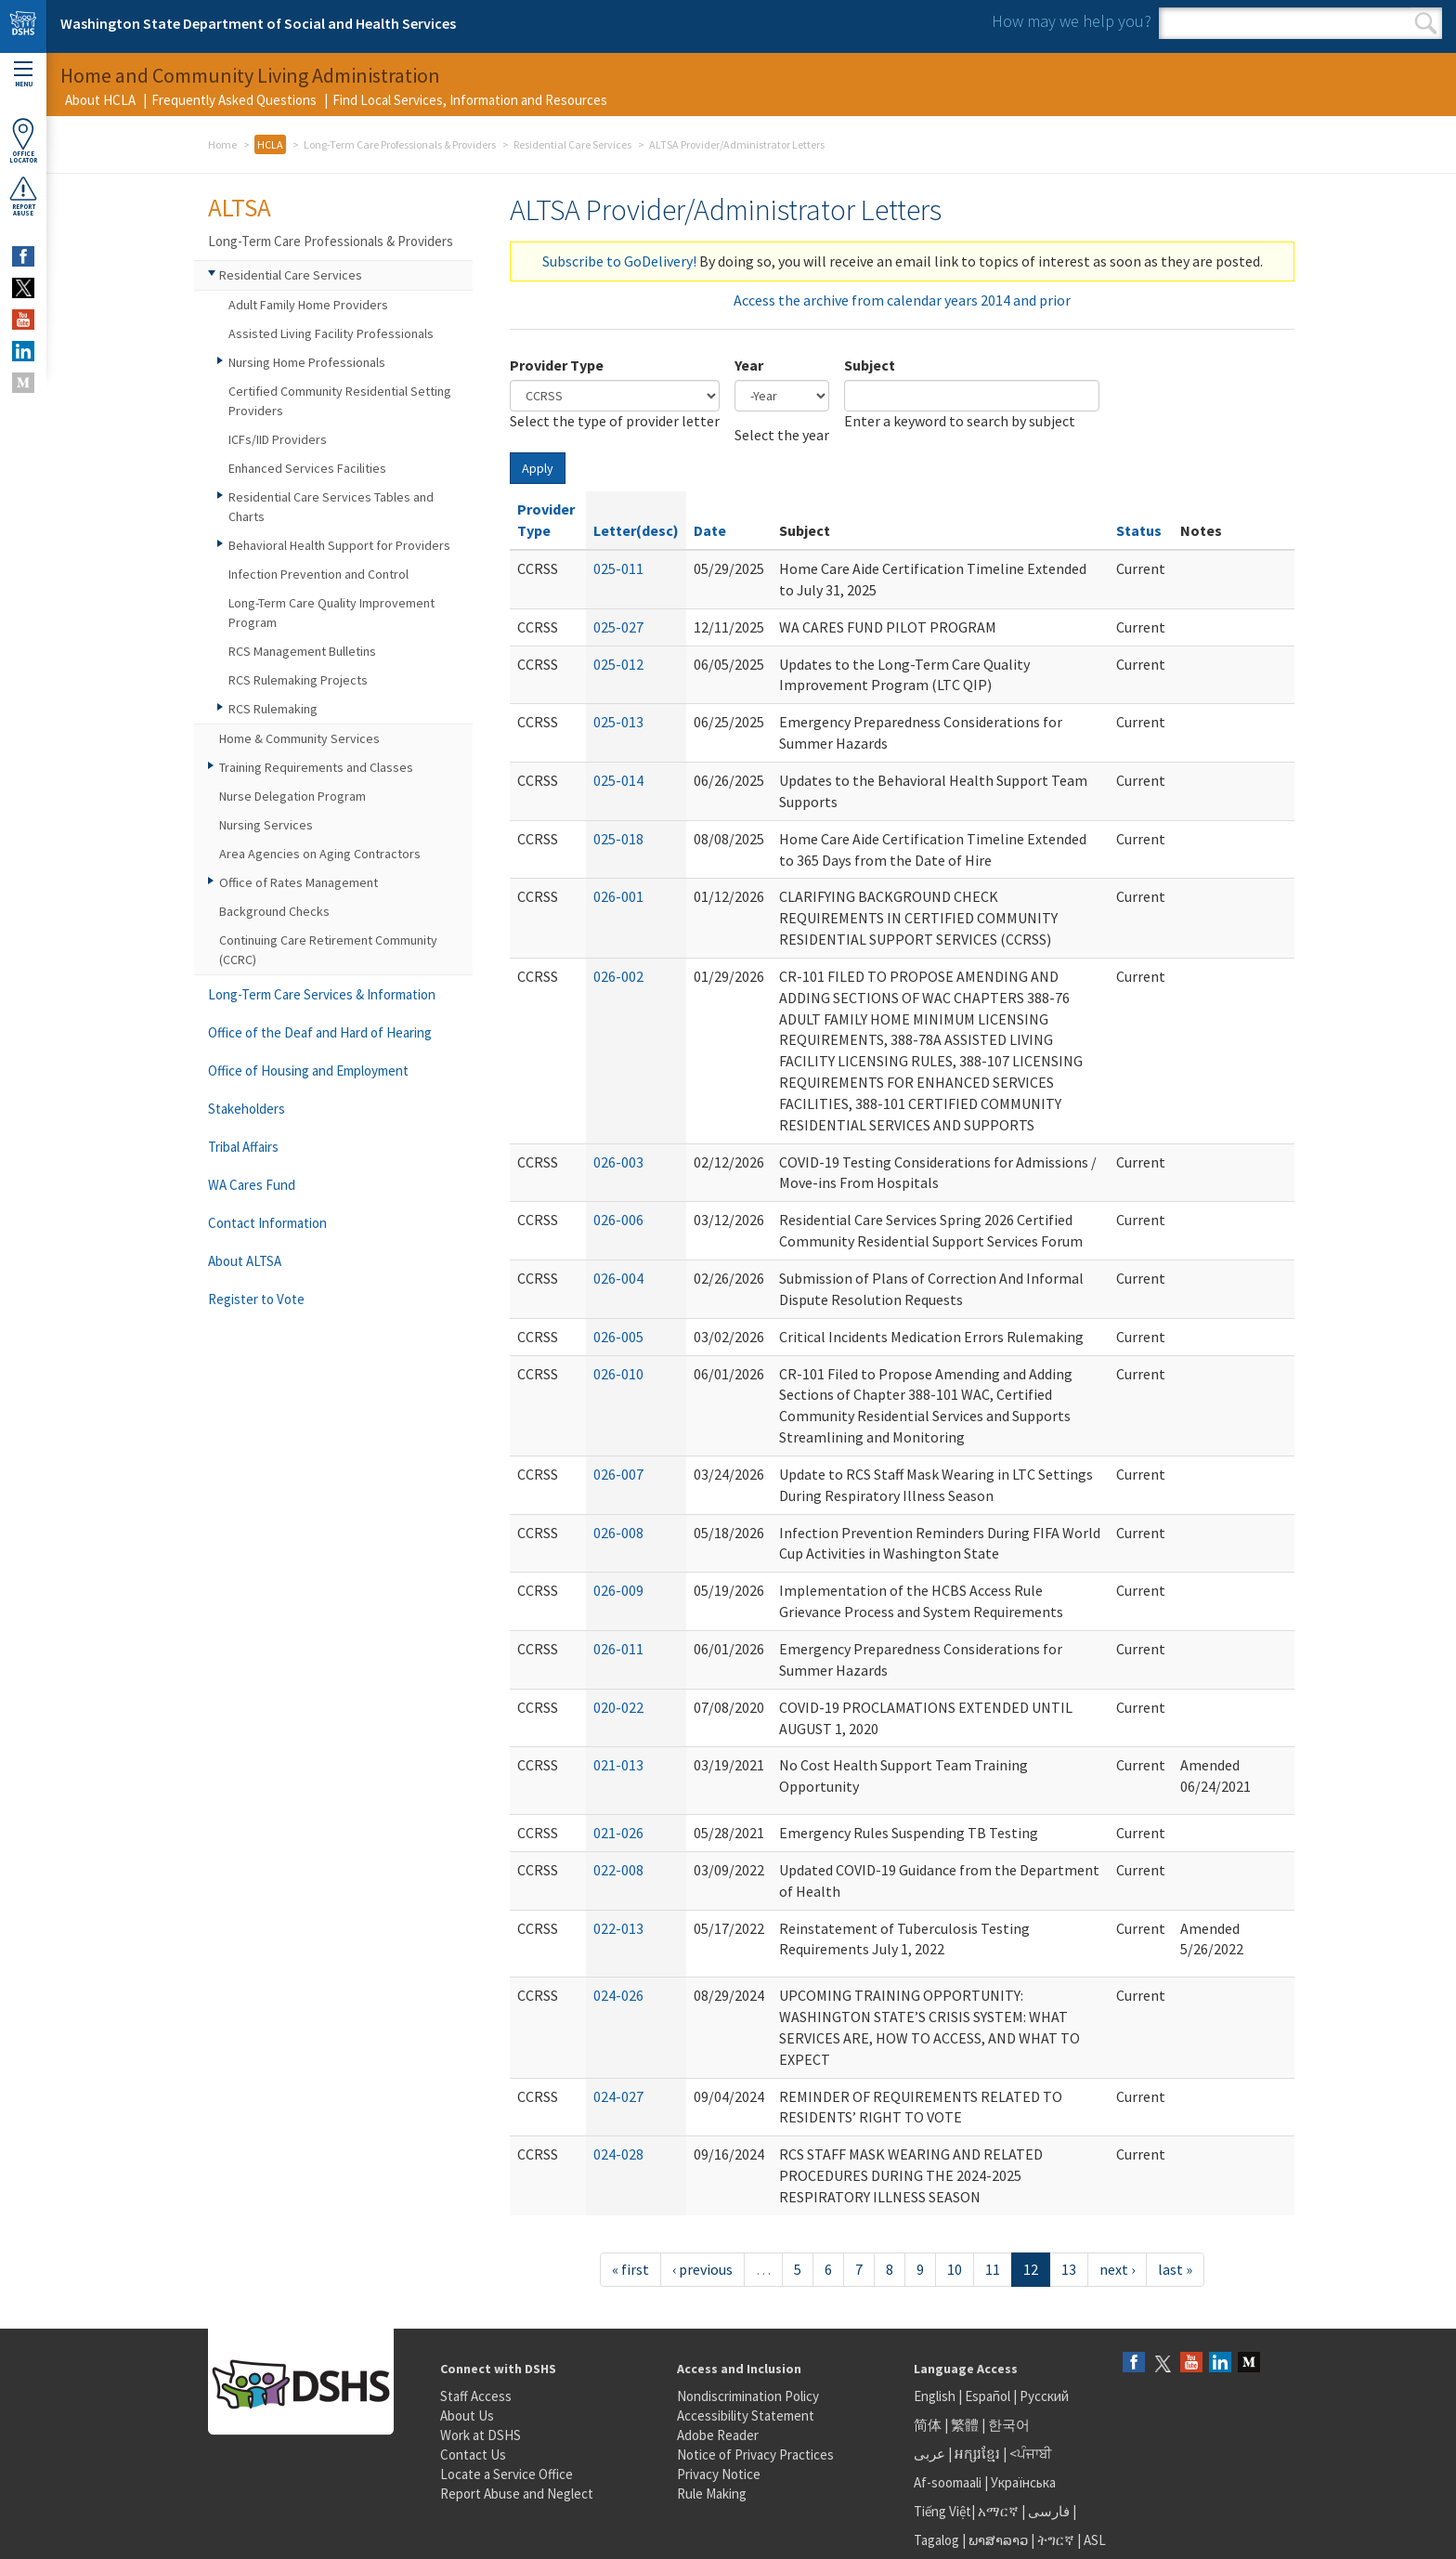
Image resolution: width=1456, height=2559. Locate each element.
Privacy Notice (718, 2474)
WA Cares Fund (251, 1185)
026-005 (618, 1336)
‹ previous (702, 2269)
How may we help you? (1071, 21)
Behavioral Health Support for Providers (339, 545)
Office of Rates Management (298, 882)
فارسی (1047, 2511)
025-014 (618, 780)
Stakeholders (246, 1108)
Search (1426, 23)
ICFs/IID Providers (277, 439)
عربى (929, 2453)
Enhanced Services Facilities (307, 468)
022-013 (618, 1928)
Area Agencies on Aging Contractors (320, 853)
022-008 (618, 1869)
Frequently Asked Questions (234, 100)
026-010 (618, 1373)
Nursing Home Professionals (306, 362)
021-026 (618, 1832)
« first (630, 2269)
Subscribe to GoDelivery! (619, 261)
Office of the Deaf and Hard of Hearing (320, 1032)
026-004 (618, 1278)
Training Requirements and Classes (316, 767)
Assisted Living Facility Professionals (331, 333)
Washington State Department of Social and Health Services (258, 23)
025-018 (618, 838)
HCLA (270, 144)
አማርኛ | (1001, 2511)
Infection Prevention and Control (318, 574)
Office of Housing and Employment (308, 1070)
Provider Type (557, 365)
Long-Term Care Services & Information (322, 994)
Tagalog (936, 2540)
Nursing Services (266, 824)
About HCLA (100, 100)
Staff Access (476, 2396)
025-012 (618, 664)
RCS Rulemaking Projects (298, 680)
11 (992, 2269)
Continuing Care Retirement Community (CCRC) (328, 950)
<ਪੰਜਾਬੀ (1030, 2453)
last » (1175, 2269)
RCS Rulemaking (273, 708)
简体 (928, 2425)
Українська (1023, 2482)
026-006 (618, 1219)
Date (710, 530)
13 (1068, 2269)
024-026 (618, 1995)
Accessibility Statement (745, 2415)
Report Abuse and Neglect (516, 2493)
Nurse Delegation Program (292, 796)
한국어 (1009, 2425)
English (936, 2396)
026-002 (618, 976)
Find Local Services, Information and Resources (469, 100)
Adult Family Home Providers (308, 304)
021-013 (618, 1765)
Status (1139, 530)
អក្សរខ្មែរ (977, 2453)
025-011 (618, 568)
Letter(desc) (636, 530)
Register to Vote (256, 1299)
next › (1117, 2269)
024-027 (618, 2096)
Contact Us (473, 2454)
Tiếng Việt (942, 2511)
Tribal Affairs (243, 1146)
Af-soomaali (948, 2482)
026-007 (618, 1474)
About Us (467, 2415)
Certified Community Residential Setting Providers (339, 401)
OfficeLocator (23, 140)
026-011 (618, 1648)
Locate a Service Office (506, 2474)
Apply (537, 468)
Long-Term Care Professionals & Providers (400, 144)
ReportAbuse (23, 196)
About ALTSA (244, 1261)
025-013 (618, 721)
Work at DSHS (480, 2435)
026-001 (618, 896)
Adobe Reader (718, 2435)
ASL (1095, 2540)
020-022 (618, 1707)
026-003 (618, 1162)
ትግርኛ (1055, 2540)
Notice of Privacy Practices (755, 2454)
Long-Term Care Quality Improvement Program (331, 612)
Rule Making (712, 2493)
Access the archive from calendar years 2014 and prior (902, 300)
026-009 (618, 1590)
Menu (23, 74)
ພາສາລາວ (998, 2540)
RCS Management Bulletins (302, 651)
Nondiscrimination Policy (748, 2396)
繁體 (966, 2425)
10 (954, 2269)
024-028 (618, 2154)
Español (987, 2396)
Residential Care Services (572, 144)
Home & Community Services (299, 738)
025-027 (618, 627)
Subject (869, 365)
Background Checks (274, 911)
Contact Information (267, 1223)
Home (222, 144)
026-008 (618, 1532)
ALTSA (239, 207)
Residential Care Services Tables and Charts (331, 507)
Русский (1044, 2396)
